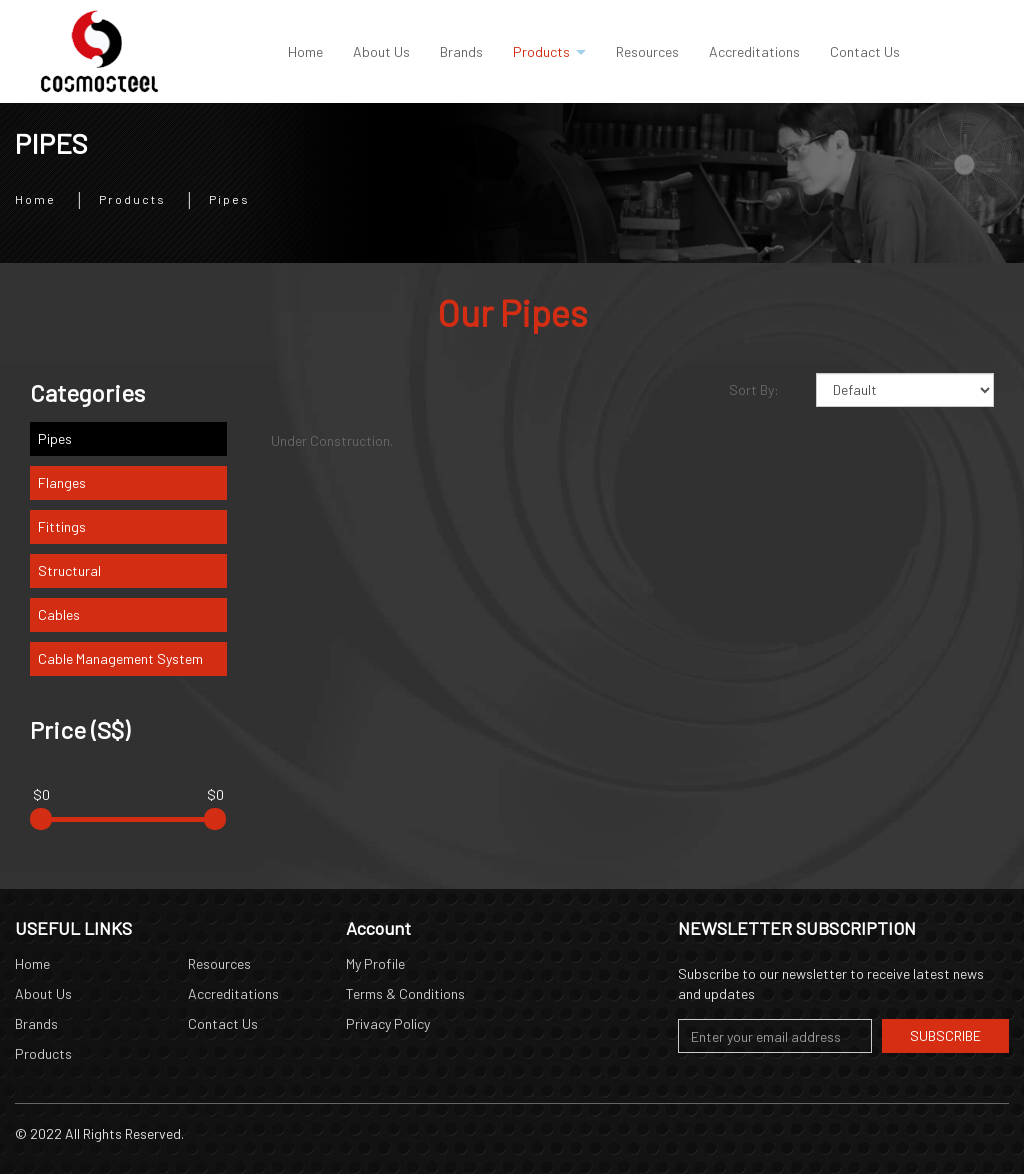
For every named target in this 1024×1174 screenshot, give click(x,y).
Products (132, 198)
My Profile (375, 963)
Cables (59, 614)
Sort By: (754, 389)
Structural (69, 570)
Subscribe (945, 1035)
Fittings (62, 526)
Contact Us (223, 1023)
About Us (43, 993)
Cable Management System (120, 658)
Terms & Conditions (405, 993)
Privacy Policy (388, 1023)
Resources (219, 963)
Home (35, 198)
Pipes (229, 198)
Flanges (62, 482)
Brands (36, 1023)
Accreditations (233, 993)
